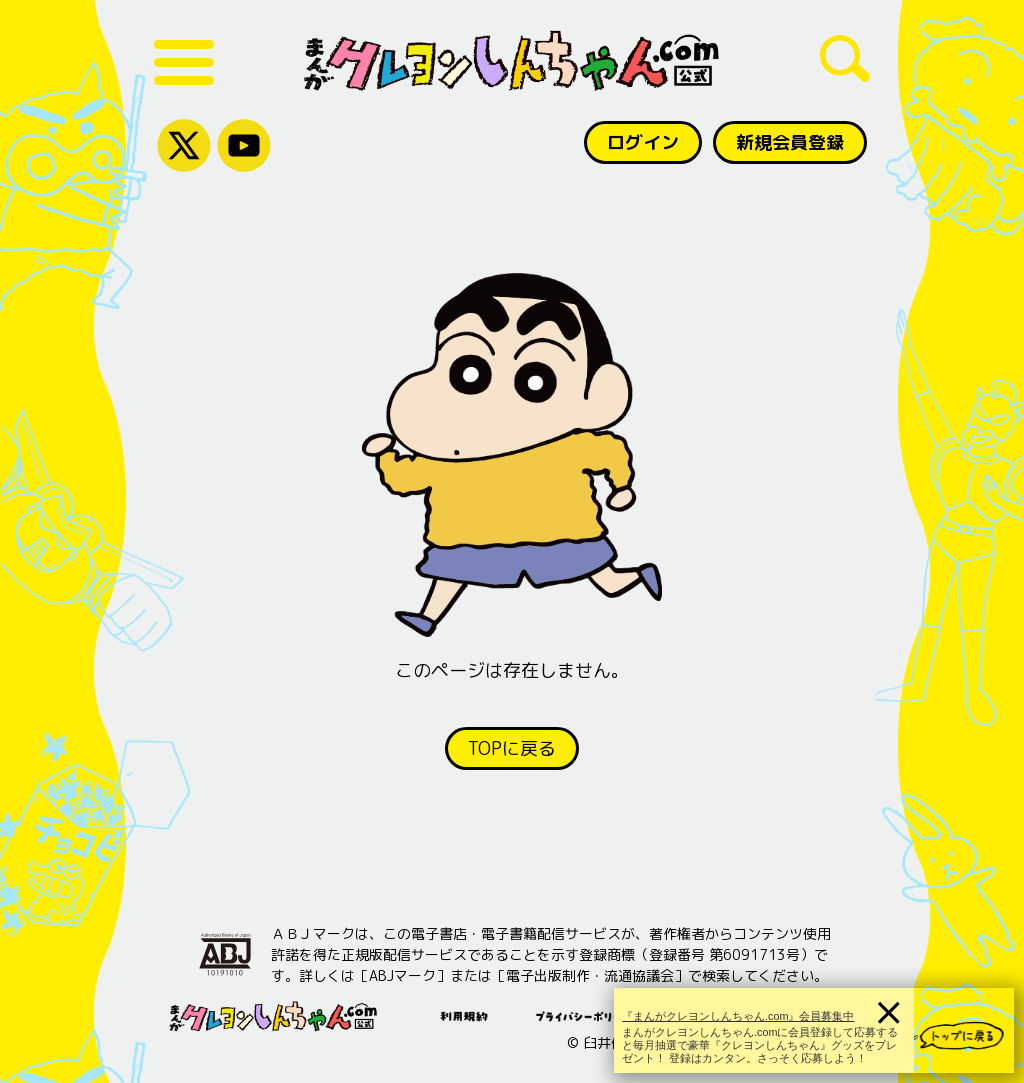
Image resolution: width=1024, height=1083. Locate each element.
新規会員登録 (790, 142)
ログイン (643, 142)
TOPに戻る (512, 748)
